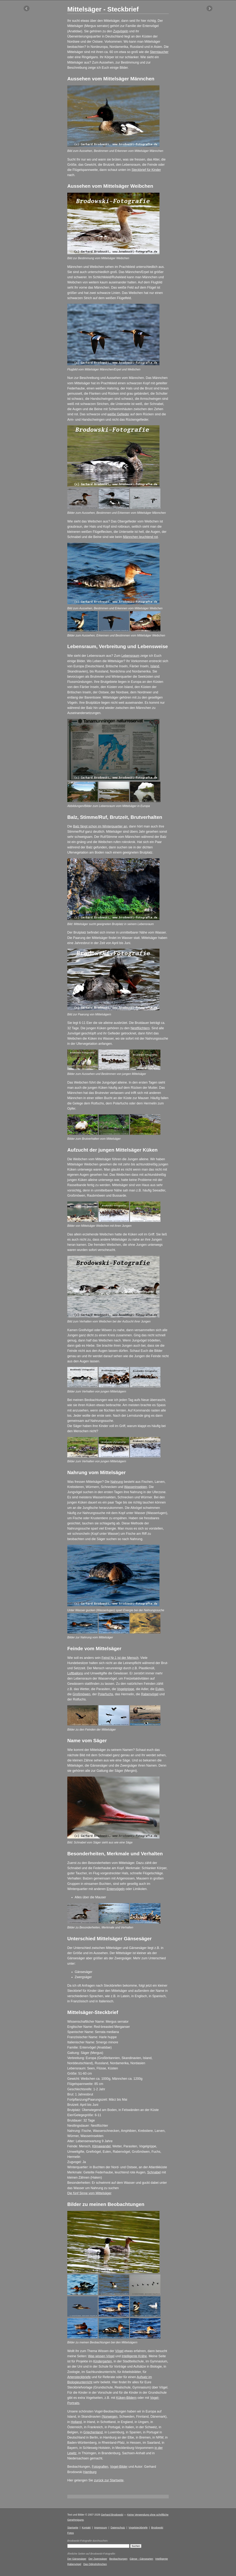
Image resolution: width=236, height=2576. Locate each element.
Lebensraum (130, 656)
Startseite (72, 2527)
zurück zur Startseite (109, 2480)
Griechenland (93, 2432)
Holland (76, 2422)
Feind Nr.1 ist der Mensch (120, 1658)
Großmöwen (81, 1694)
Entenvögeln (116, 1889)
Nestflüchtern (140, 1028)
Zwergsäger (83, 1977)
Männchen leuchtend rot (140, 537)
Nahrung (116, 1482)
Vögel (119, 2351)
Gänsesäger (83, 1972)
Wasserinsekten (135, 1487)
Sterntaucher (159, 52)
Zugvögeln (120, 31)
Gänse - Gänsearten (141, 2558)
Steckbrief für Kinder (146, 170)
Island (154, 666)
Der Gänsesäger (76, 2558)
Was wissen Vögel (101, 2356)
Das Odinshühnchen (95, 2564)
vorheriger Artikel (27, 8)
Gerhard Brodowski (112, 2514)
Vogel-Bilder (119, 2466)
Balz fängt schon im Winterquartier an (100, 826)
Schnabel (154, 2172)
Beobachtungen (118, 2558)
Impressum (100, 2527)
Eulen (159, 1689)
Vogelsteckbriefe (138, 2527)
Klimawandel (101, 2146)
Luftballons (75, 1673)
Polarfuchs (105, 1694)
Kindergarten (102, 2361)
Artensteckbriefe (79, 2377)
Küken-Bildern (126, 2398)
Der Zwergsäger (97, 2558)
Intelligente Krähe (134, 2356)
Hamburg (89, 2472)
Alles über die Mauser (90, 1897)
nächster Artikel (209, 8)
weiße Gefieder (118, 414)
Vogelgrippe (125, 1689)
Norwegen (110, 2416)
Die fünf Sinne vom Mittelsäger (89, 2193)
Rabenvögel (149, 1694)
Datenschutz (118, 2527)
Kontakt (86, 2527)
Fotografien (100, 2466)
